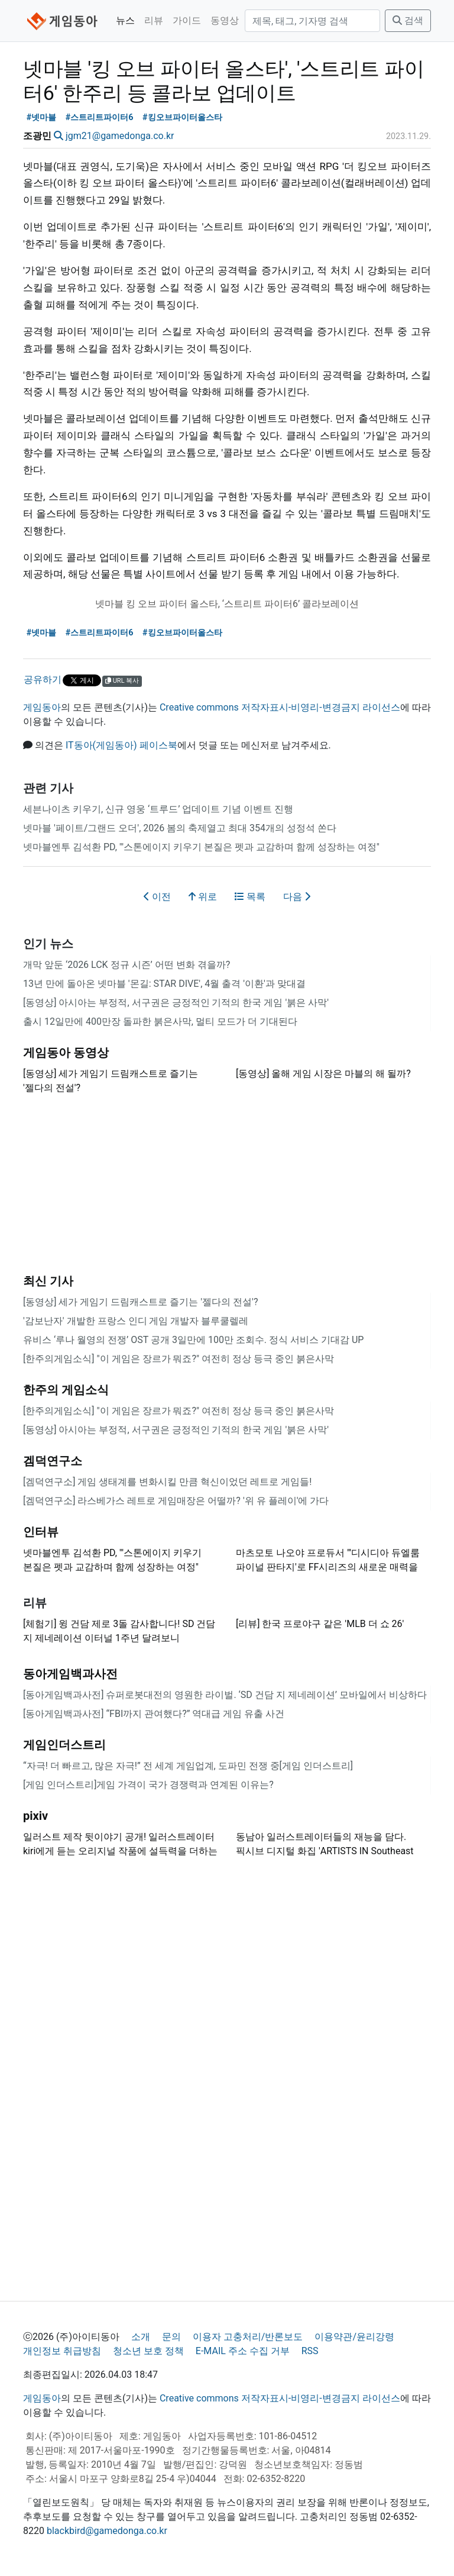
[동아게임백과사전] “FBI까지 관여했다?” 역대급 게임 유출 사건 (153, 1713)
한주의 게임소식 (66, 1390)
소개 (140, 2336)
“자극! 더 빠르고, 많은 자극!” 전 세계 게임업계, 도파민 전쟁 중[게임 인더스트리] (188, 1765)
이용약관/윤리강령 (354, 2336)
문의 (171, 2336)
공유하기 (42, 679)
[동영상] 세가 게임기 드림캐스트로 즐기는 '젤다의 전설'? (140, 1302)
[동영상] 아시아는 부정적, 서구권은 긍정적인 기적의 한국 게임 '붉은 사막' (176, 1002)
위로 (203, 896)
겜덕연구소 (52, 1461)
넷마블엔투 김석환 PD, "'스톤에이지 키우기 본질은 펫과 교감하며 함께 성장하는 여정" (201, 847)
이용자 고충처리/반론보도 (248, 2336)
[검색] (312, 20)
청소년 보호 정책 (148, 2351)
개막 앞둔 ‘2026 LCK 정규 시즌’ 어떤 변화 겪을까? (126, 964)
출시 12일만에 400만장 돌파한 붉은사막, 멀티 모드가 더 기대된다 (160, 1021)
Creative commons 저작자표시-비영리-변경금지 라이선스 (280, 707)
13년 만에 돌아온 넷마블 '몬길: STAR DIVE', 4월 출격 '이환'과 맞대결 (164, 983)
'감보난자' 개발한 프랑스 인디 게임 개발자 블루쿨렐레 (135, 1320)
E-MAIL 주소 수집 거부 (243, 2351)
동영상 (224, 20)
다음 (296, 896)
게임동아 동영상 (66, 1052)
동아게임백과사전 (70, 1674)
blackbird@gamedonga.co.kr (107, 2530)
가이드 (187, 20)
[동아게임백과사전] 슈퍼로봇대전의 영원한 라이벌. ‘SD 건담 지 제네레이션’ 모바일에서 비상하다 (225, 1694)
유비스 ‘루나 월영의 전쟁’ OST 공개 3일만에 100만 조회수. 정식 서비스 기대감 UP (193, 1339)
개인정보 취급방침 (62, 2351)
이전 (157, 896)
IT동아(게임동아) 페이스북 (121, 745)
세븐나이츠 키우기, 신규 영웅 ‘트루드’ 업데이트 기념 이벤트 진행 (158, 809)
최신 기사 (48, 1281)
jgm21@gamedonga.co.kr (120, 135)
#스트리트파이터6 (100, 117)
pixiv (35, 1816)
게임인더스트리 (64, 1745)
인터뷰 (41, 1532)
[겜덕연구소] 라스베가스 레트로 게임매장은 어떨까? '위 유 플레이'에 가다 (176, 1500)
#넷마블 (42, 117)
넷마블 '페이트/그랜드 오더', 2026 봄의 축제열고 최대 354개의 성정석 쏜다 (179, 828)
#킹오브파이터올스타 (182, 117)
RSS (310, 2351)
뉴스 (125, 20)
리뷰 (153, 20)
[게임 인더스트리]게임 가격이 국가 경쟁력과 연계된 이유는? (148, 1784)
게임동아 (42, 707)
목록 (250, 896)
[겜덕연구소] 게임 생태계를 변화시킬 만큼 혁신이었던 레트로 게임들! (167, 1481)
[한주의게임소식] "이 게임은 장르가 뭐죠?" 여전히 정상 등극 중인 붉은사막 (178, 1358)
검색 (408, 20)
